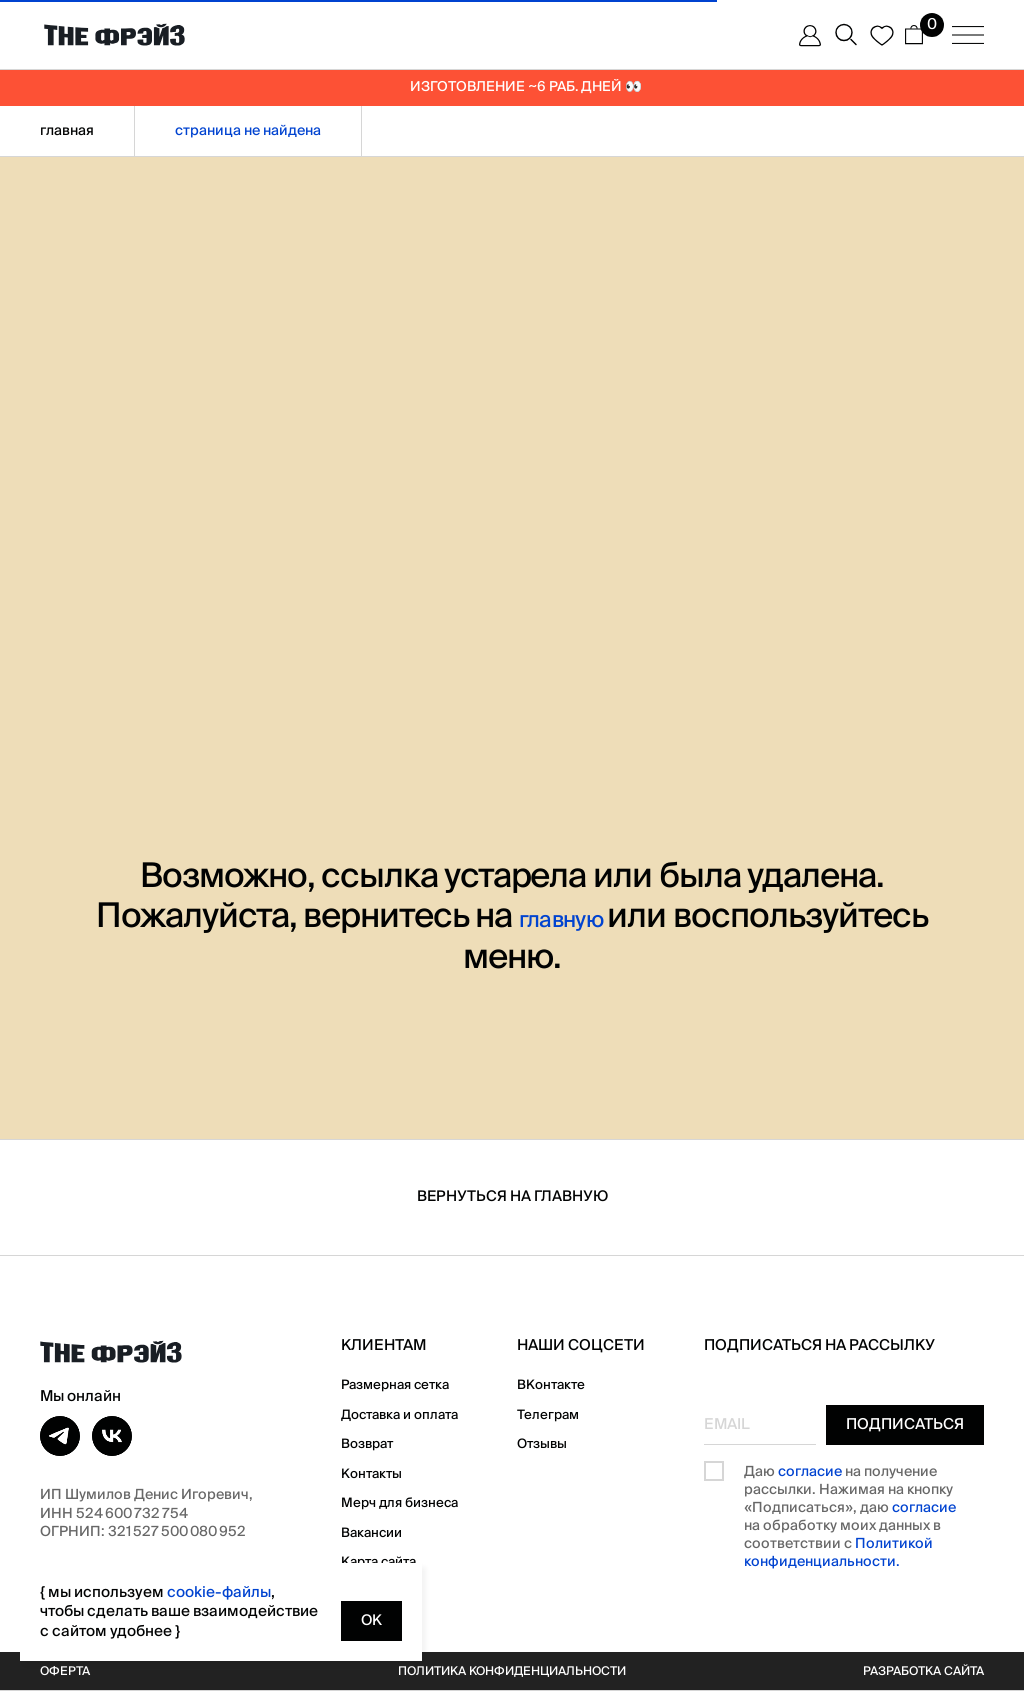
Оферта (69, 1671)
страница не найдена (248, 131)
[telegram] (60, 1437)
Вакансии (377, 1532)
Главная (67, 131)
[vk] (112, 1437)
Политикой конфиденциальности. (838, 1554)
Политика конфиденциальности (512, 1671)
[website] (806, 35)
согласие (810, 1472)
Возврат (371, 1443)
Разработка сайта (911, 1671)
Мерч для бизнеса (408, 1502)
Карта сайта (386, 1561)
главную (563, 916)
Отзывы (556, 1443)
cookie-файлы (219, 1592)
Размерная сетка (405, 1384)
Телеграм (563, 1414)
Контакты (376, 1473)
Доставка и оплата (410, 1414)
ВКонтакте (567, 1384)
